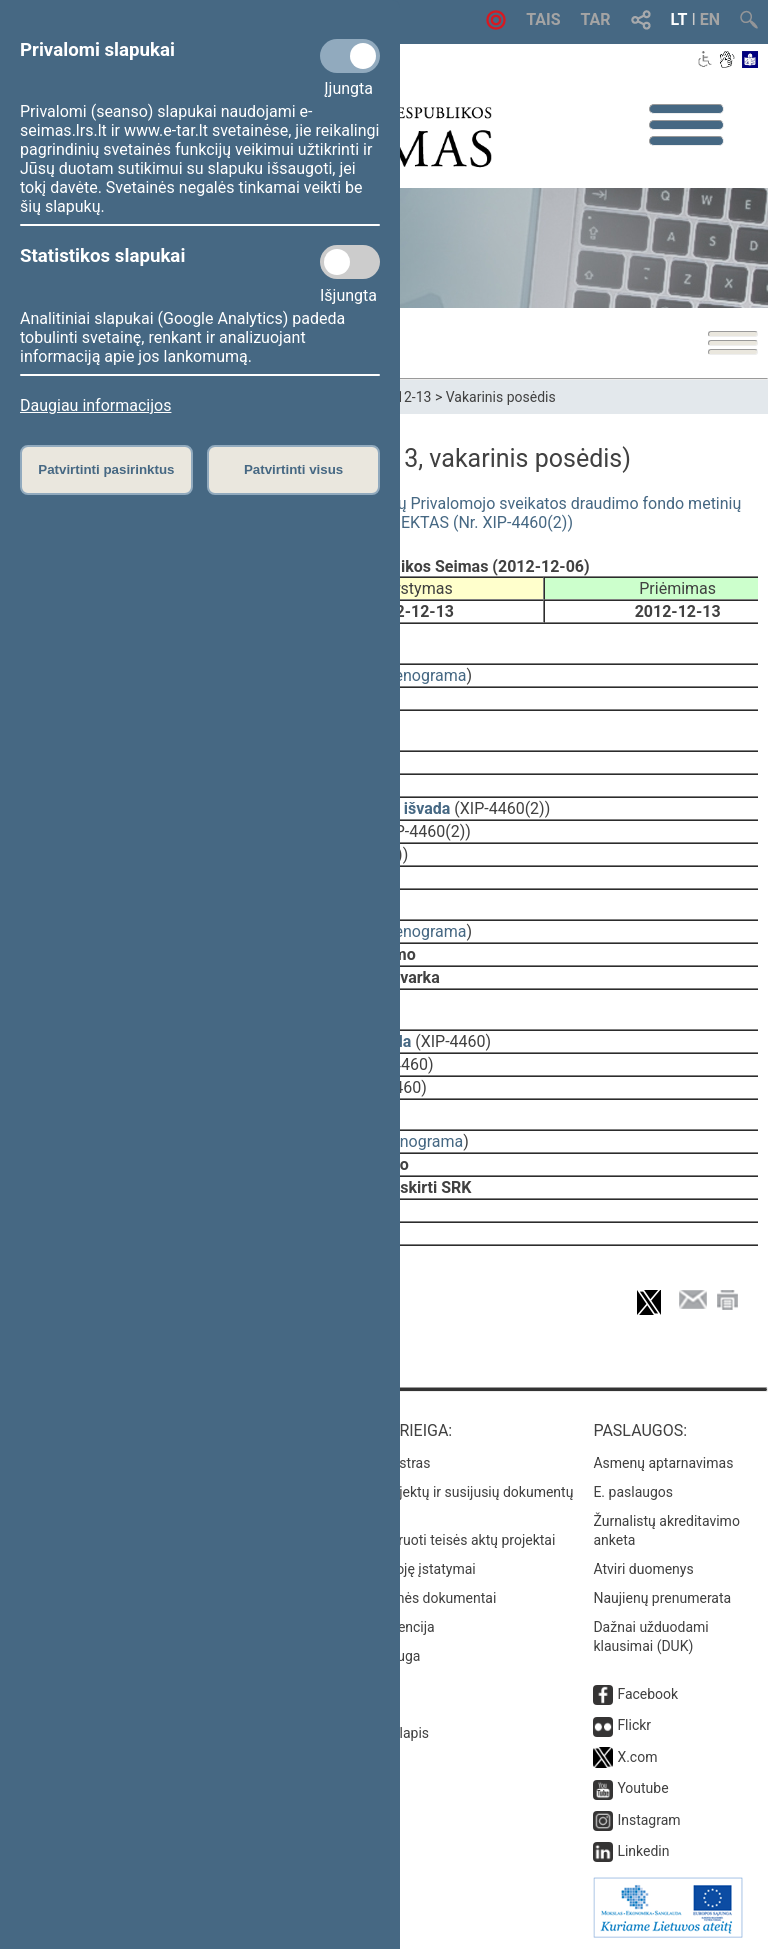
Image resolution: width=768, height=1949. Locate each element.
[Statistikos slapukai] (350, 262)
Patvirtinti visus (293, 469)
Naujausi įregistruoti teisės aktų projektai (429, 1540)
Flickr (634, 1725)
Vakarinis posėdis (501, 397)
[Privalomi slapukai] (350, 56)
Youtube (642, 1788)
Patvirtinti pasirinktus (106, 469)
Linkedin (643, 1851)
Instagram (648, 1820)
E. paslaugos (633, 1492)
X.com (637, 1757)
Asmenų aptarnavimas (663, 1463)
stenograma (423, 675)
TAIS (543, 19)
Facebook (647, 1694)
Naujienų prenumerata (662, 1598)
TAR (596, 19)
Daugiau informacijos (95, 405)
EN (710, 19)
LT (679, 19)
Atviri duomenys (643, 1569)
